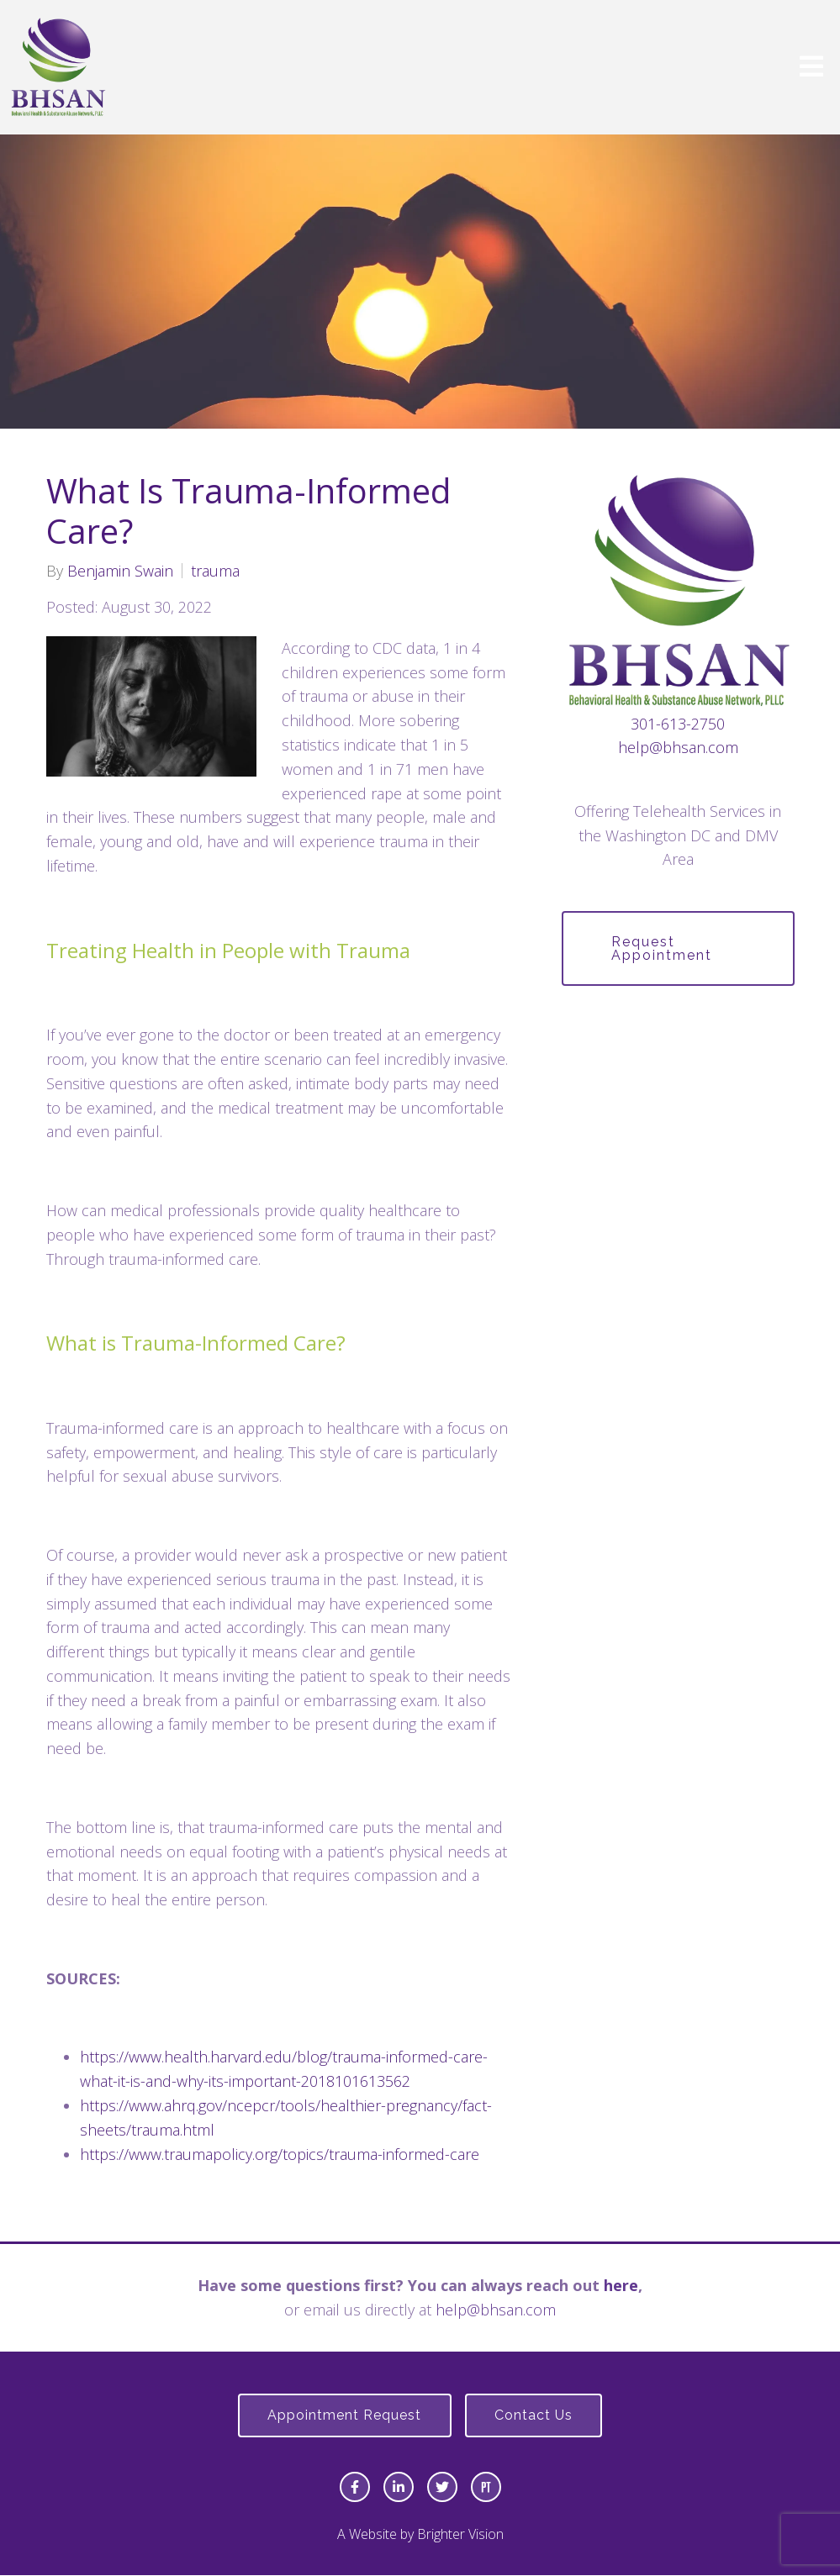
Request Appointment (663, 948)
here (621, 2285)
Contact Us (535, 2416)
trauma (215, 570)
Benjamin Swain (120, 570)
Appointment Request (343, 2416)
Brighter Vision (460, 2535)
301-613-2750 (678, 724)
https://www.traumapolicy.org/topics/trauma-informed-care (281, 2154)
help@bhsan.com (678, 747)
